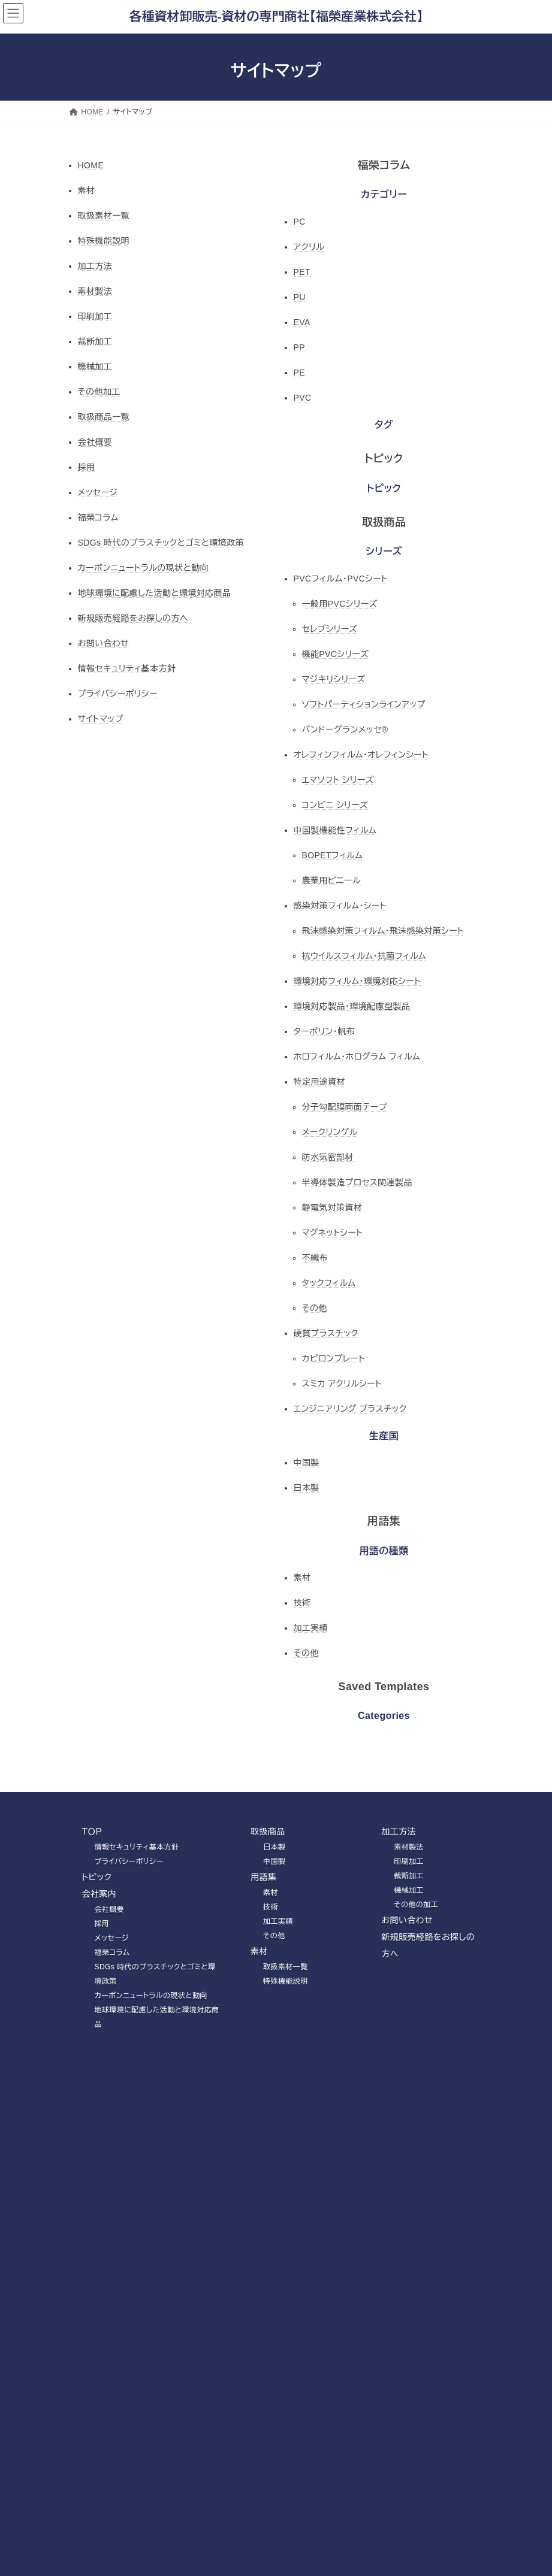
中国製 (306, 1462)
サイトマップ (100, 719)
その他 (314, 1308)
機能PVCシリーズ (335, 654)
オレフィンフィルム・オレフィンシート (361, 754)
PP (300, 347)
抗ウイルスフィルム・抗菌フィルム (364, 956)
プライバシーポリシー (118, 693)
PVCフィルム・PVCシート (341, 578)
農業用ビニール (331, 880)
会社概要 (95, 442)
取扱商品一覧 (104, 417)
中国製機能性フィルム (335, 830)
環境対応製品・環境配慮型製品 (352, 1006)
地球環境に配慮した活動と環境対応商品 (154, 593)
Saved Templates (383, 1687)
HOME (91, 165)
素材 (86, 190)
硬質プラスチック (326, 1333)
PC (300, 221)
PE (300, 372)
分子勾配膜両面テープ (345, 1107)
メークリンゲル (330, 1132)
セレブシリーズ (330, 629)
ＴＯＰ (92, 1831)
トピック (383, 459)
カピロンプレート (334, 1358)
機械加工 (95, 366)
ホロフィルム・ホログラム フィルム (357, 1056)
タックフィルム (329, 1283)
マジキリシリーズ (334, 679)
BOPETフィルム (332, 855)
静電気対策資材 (332, 1207)
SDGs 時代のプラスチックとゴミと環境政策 (161, 542)
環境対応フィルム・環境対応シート (357, 981)
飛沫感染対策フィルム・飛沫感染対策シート (383, 931)
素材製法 (95, 291)
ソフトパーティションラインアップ (364, 704)
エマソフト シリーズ (338, 780)
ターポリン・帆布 (324, 1031)
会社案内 (99, 1894)
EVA (302, 322)
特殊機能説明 (104, 241)
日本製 (306, 1488)
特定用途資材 (320, 1081)
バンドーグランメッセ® (345, 729)
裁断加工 (95, 341)
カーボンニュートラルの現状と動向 (143, 568)
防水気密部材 (328, 1157)
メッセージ (98, 492)
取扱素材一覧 (104, 215)
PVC (303, 397)
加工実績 (311, 1628)
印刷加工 (95, 316)
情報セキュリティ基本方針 (127, 668)
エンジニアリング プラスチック (350, 1408)
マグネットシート (332, 1232)
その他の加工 (416, 1904)
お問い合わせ (103, 643)
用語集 (383, 1521)
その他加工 (99, 391)
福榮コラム (98, 517)
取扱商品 (384, 522)
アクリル (309, 247)
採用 (86, 467)
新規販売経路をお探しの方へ (133, 618)
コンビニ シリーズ (335, 805)
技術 (302, 1603)
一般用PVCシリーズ (340, 604)
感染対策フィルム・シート (340, 905)
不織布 (315, 1258)
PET (302, 272)
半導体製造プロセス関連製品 (357, 1182)
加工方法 (95, 266)
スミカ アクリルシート (342, 1383)
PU (300, 297)
